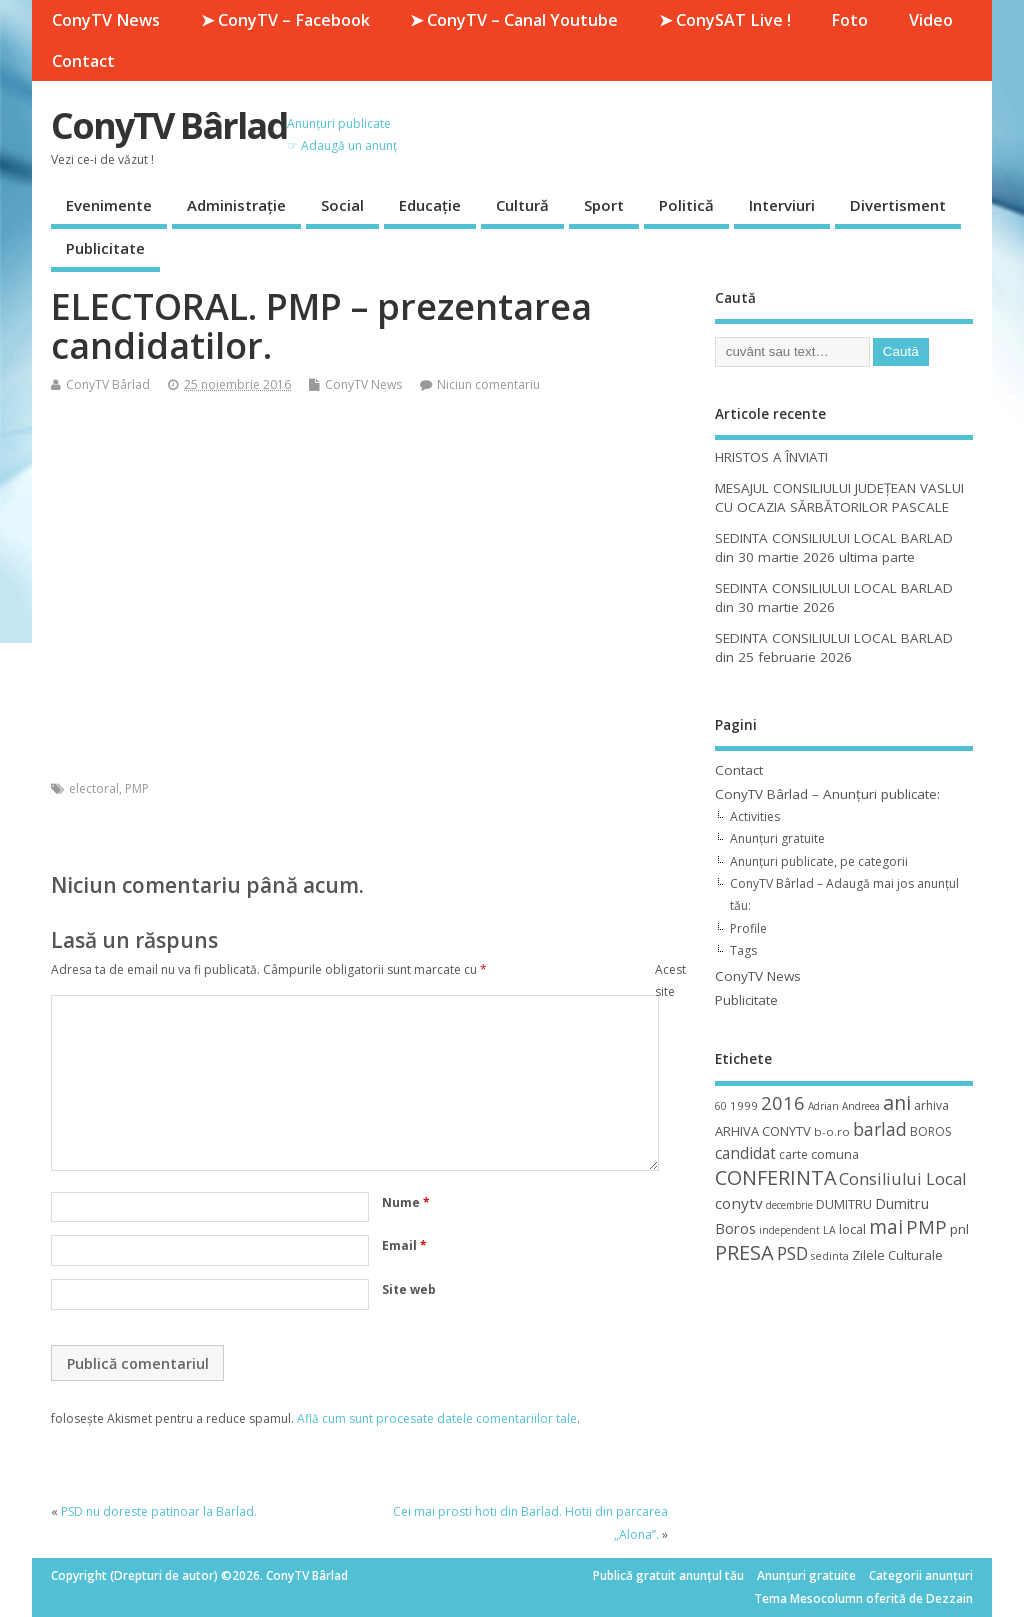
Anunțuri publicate (339, 123)
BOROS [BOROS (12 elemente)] (930, 1131)
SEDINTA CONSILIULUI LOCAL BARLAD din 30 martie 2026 (834, 597)
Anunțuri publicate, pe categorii (819, 861)
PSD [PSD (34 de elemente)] (792, 1253)
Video (931, 20)
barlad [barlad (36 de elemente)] (880, 1129)
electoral (94, 788)
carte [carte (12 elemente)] (793, 1154)
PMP (137, 788)
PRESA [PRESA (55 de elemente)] (744, 1252)
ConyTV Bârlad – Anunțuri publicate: (827, 794)
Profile (748, 928)
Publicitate (105, 248)
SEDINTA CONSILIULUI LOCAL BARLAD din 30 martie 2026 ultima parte (834, 547)
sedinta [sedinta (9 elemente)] (830, 1256)
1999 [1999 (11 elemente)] (744, 1105)
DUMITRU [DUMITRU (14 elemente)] (844, 1204)
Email (404, 1245)
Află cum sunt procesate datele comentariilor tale (437, 1418)
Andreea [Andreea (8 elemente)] (861, 1106)
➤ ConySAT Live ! (725, 20)
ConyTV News (106, 20)
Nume (406, 1202)
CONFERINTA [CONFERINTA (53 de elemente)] (775, 1177)
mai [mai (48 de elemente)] (886, 1226)
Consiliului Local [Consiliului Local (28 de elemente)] (902, 1179)
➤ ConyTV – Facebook (285, 20)
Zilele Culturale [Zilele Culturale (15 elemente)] (897, 1255)
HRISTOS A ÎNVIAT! (771, 457)
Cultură (522, 205)
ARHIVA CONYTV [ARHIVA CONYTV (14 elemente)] (763, 1131)
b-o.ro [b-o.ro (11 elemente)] (832, 1131)
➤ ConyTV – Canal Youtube (514, 20)
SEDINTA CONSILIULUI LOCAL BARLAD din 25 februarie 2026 (834, 647)
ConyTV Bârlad (169, 125)
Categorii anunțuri (921, 1575)
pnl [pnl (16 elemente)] (959, 1229)
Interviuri (782, 205)
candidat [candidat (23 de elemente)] (745, 1153)
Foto (849, 20)
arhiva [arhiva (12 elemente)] (931, 1105)
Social (342, 205)
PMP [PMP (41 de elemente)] (926, 1226)
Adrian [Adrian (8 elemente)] (823, 1106)
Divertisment (898, 205)
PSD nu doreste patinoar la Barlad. (159, 1511)
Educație (430, 205)
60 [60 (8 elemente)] (721, 1106)
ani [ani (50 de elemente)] (897, 1102)
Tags (743, 950)
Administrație (236, 205)
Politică (686, 205)
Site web (409, 1289)
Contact (83, 61)
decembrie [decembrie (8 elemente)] (789, 1205)
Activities (755, 816)
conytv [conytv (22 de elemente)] (739, 1203)
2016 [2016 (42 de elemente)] (783, 1102)
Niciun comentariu (488, 384)
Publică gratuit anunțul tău (668, 1575)
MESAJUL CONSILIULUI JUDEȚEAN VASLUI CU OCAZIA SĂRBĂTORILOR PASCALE (839, 497)
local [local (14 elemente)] (852, 1229)
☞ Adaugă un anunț (342, 145)
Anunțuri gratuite (777, 838)
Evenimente (109, 205)
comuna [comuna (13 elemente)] (835, 1154)
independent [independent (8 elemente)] (789, 1230)
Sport (604, 205)
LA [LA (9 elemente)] (829, 1230)
